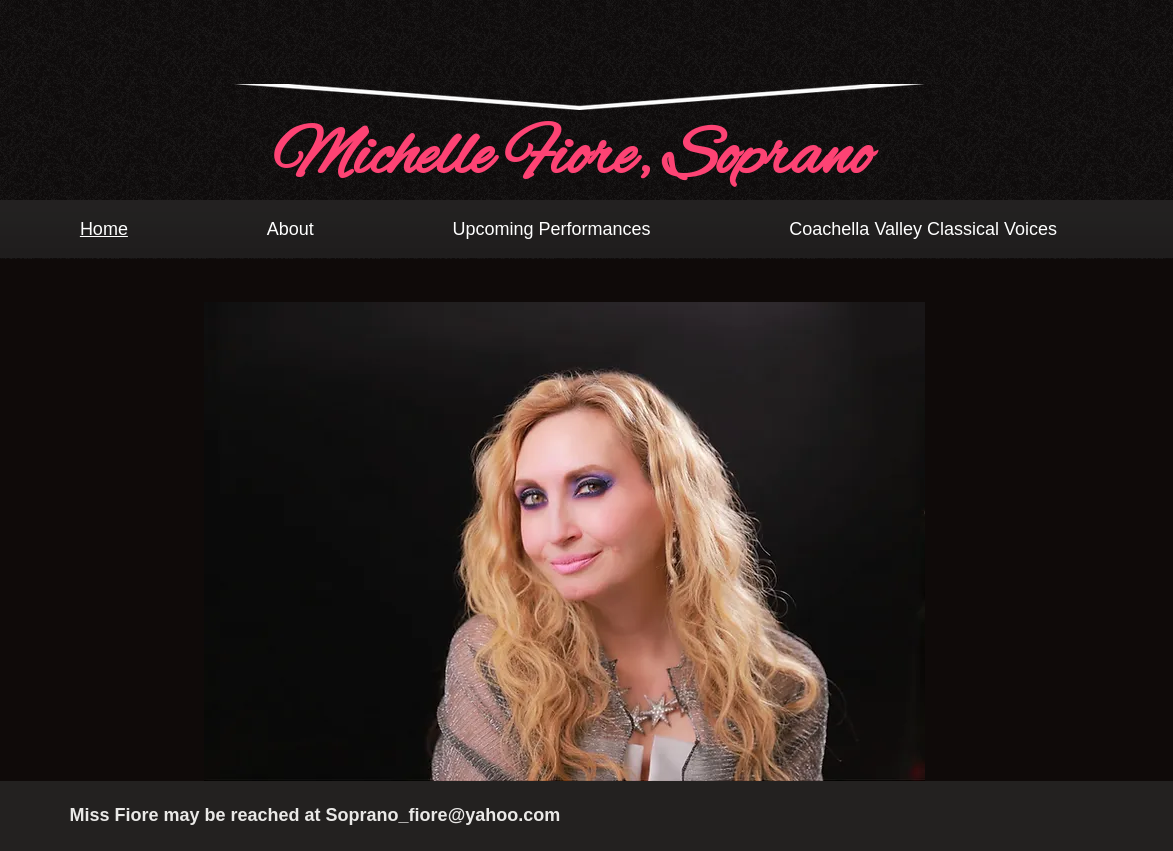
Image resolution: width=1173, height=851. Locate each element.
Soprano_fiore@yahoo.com (443, 815)
